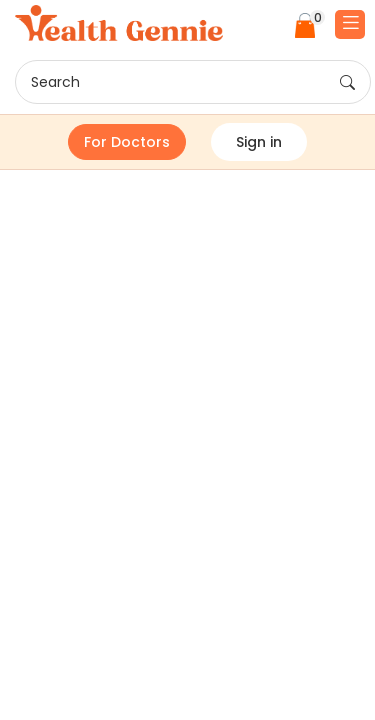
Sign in (259, 142)
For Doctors (127, 142)
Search (193, 83)
